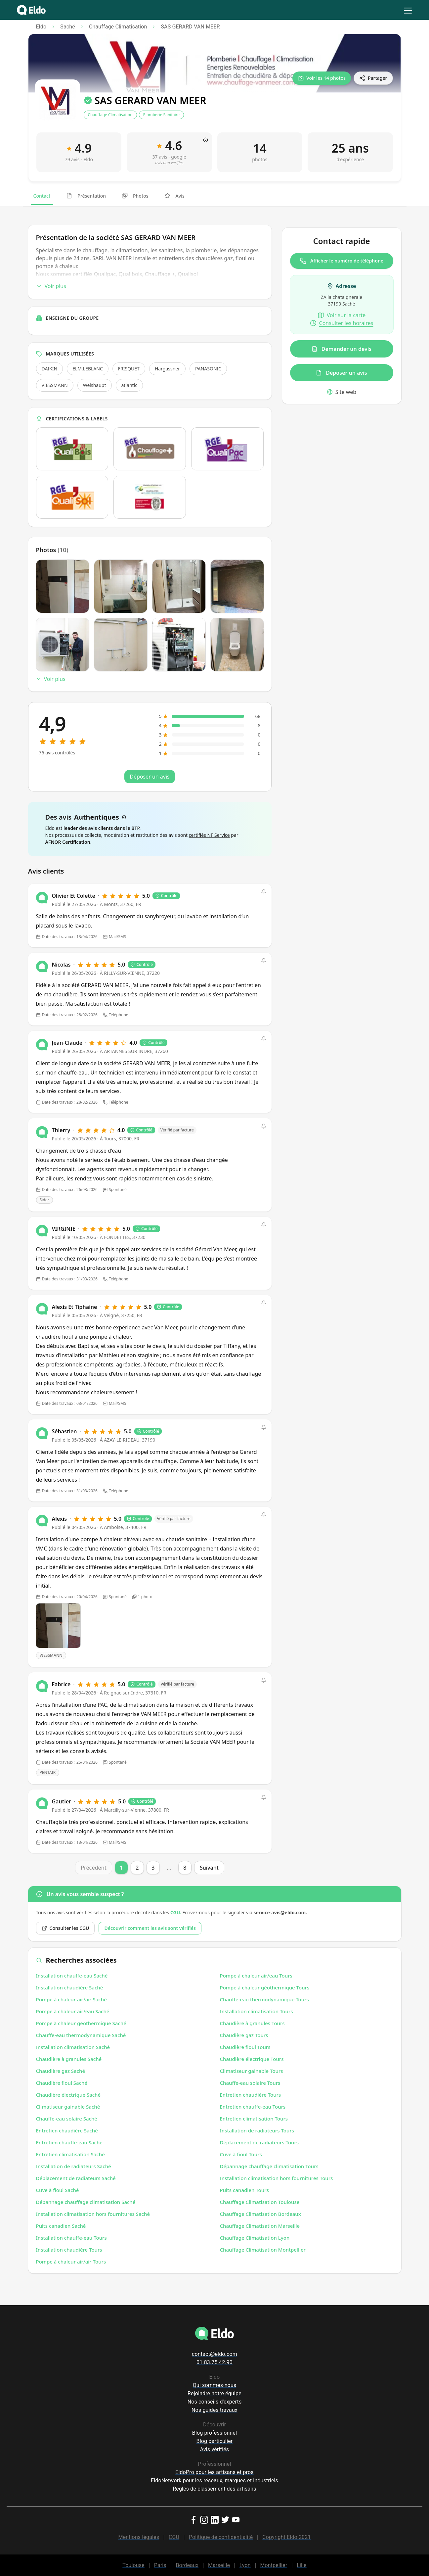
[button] (263, 891)
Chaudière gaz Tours (244, 2035)
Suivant (209, 1867)
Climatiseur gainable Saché (68, 2106)
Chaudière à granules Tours (252, 2023)
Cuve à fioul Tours (241, 2154)
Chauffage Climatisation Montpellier (263, 2249)
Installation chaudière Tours (69, 2249)
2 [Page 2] (137, 1867)
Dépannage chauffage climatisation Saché (86, 2202)
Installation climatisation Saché (73, 2047)
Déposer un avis (341, 372)
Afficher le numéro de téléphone (341, 261)
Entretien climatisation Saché (70, 2154)
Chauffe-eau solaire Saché (66, 2118)
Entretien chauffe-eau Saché (69, 2142)
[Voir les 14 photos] (321, 78)
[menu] (408, 11)
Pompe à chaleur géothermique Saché (81, 2023)
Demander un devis (341, 349)
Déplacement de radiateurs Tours (259, 2142)
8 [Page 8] (184, 1867)
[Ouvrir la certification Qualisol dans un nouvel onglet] (72, 497)
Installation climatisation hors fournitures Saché (93, 2214)
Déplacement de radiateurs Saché (76, 2178)
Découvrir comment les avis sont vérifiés (149, 1928)
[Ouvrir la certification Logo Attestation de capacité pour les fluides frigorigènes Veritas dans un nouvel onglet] (149, 497)
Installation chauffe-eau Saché (72, 1975)
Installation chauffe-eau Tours (71, 2237)
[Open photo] (58, 1625)
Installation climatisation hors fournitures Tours (276, 2178)
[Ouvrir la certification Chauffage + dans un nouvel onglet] (150, 449)
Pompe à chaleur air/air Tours (71, 2261)
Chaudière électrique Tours (252, 2059)
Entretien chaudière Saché (67, 2130)
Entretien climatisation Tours (254, 2118)
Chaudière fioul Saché (62, 2082)
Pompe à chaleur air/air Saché (71, 1999)
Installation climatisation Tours (256, 2011)
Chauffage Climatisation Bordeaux (260, 2214)
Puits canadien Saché (61, 2225)
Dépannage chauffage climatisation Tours (269, 2166)
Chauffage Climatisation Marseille (260, 2225)
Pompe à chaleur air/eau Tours (256, 1975)
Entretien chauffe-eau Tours (253, 2106)
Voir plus (51, 286)
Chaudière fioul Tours (245, 2047)
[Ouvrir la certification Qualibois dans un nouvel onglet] (72, 449)
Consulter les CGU (65, 1928)
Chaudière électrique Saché (68, 2094)
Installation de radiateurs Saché (73, 2166)
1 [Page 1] (121, 1867)
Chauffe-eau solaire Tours (250, 2082)
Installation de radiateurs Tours (257, 2130)
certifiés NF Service (209, 835)
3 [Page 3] (152, 1867)
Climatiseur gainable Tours (251, 2071)
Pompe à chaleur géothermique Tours (265, 1987)
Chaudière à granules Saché (69, 2059)
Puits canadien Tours (244, 2190)
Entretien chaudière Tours (250, 2094)
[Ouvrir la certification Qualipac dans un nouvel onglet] (227, 449)
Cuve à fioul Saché (57, 2190)
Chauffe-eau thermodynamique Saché (81, 2035)
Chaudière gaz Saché (60, 2071)
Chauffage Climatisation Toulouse (260, 2202)
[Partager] (373, 78)
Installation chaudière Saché (69, 1987)
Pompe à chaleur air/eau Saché (72, 2011)
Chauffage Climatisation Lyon (255, 2237)
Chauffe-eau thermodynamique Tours (264, 1999)
